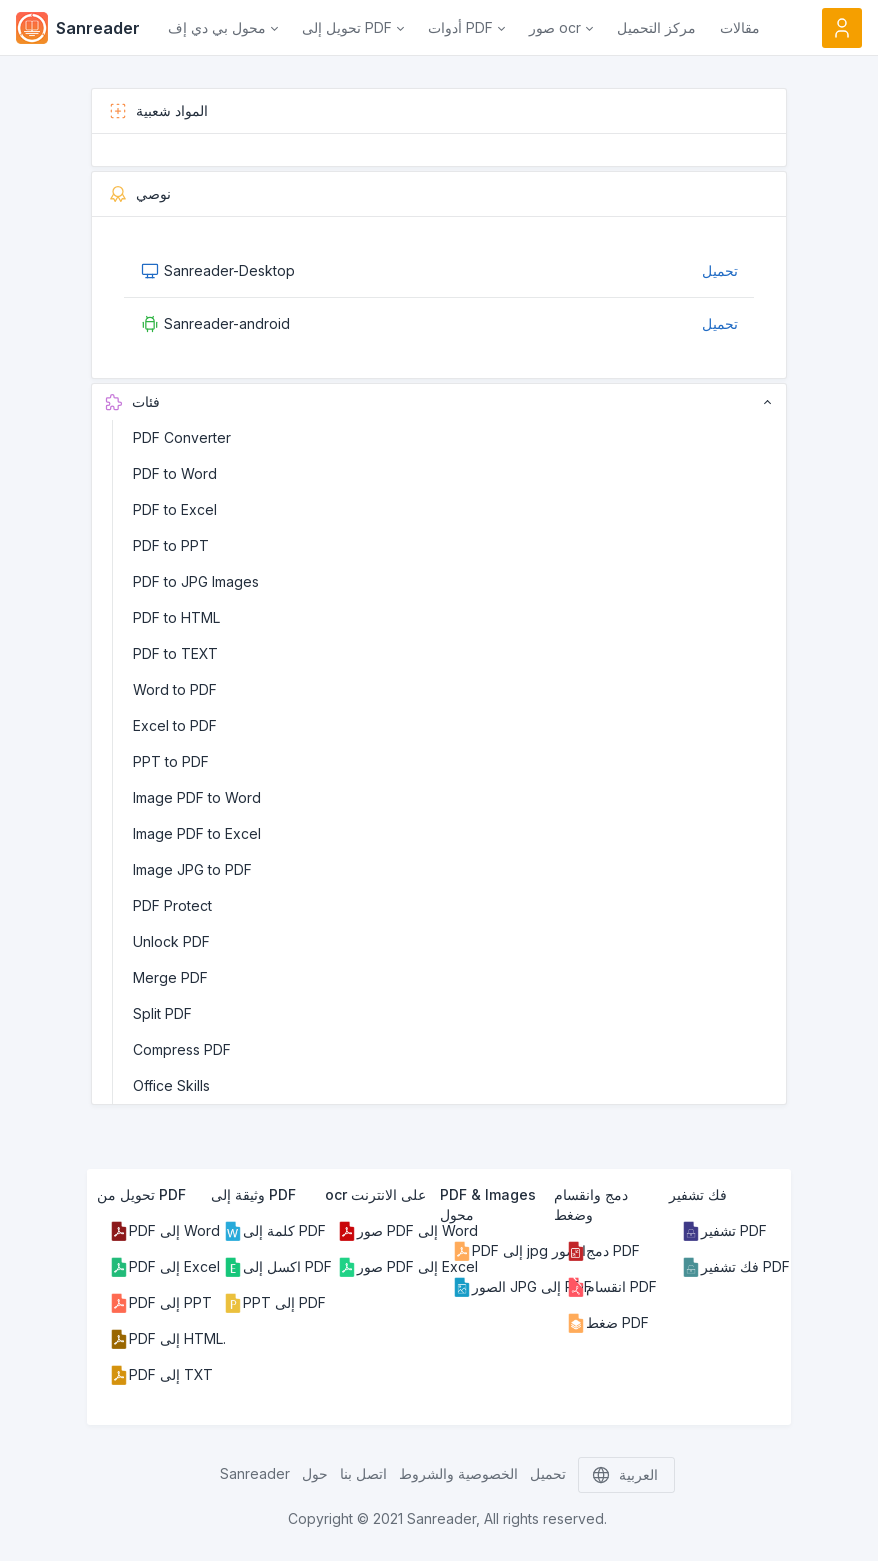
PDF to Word (175, 473)
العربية (626, 1475)
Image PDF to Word (197, 797)
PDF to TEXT (175, 653)
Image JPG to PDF (192, 869)
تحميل (720, 270)
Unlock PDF (171, 941)
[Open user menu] (842, 28)
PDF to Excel (175, 509)
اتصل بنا (363, 1473)
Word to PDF (175, 689)
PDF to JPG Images (196, 581)
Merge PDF (170, 977)
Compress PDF (182, 1049)
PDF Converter (182, 437)
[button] (223, 28)
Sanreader (255, 1473)
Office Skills (171, 1085)
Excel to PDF (175, 725)
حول (315, 1473)
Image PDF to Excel (197, 833)
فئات (438, 402)
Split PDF (162, 1013)
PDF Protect (172, 905)
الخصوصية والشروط (458, 1473)
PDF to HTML (176, 617)
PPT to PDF (171, 761)
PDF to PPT (171, 545)
